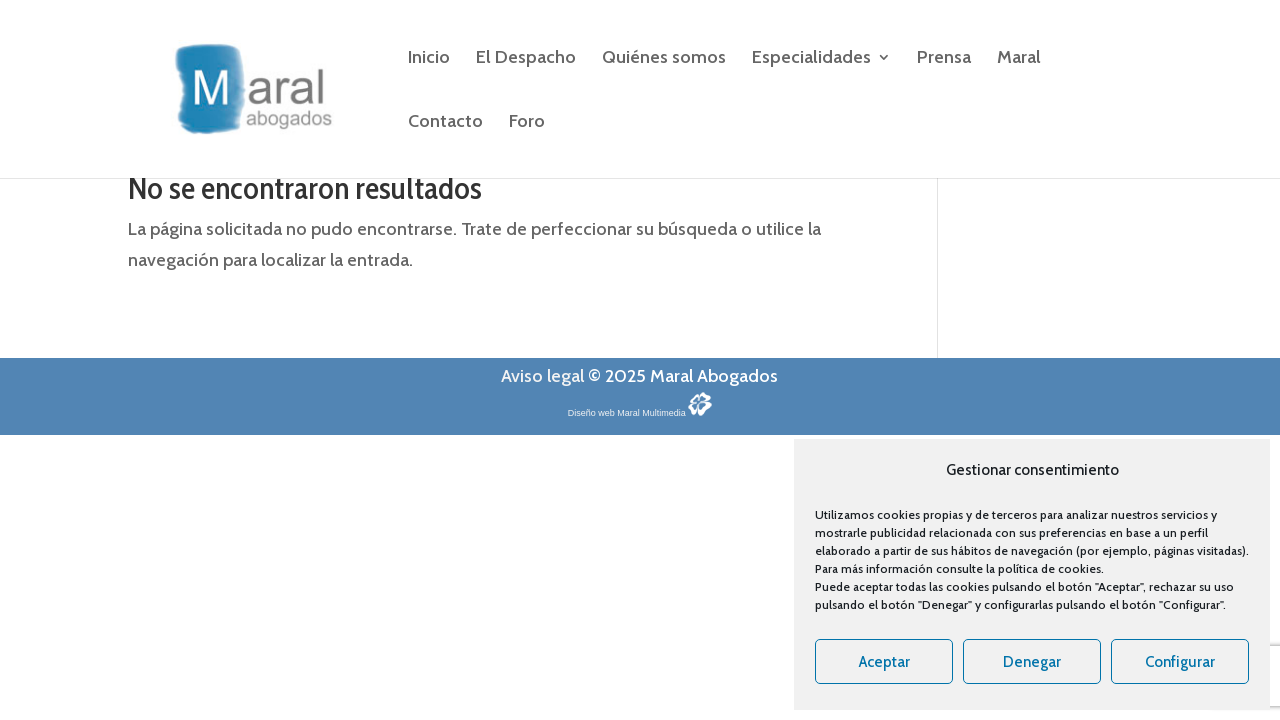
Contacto (445, 123)
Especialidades (811, 59)
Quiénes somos (664, 59)
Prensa (944, 59)
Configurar (1180, 662)
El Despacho (526, 59)
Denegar (1032, 662)
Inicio (429, 59)
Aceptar (884, 662)
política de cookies (1049, 568)
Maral (1019, 59)
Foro (527, 123)
